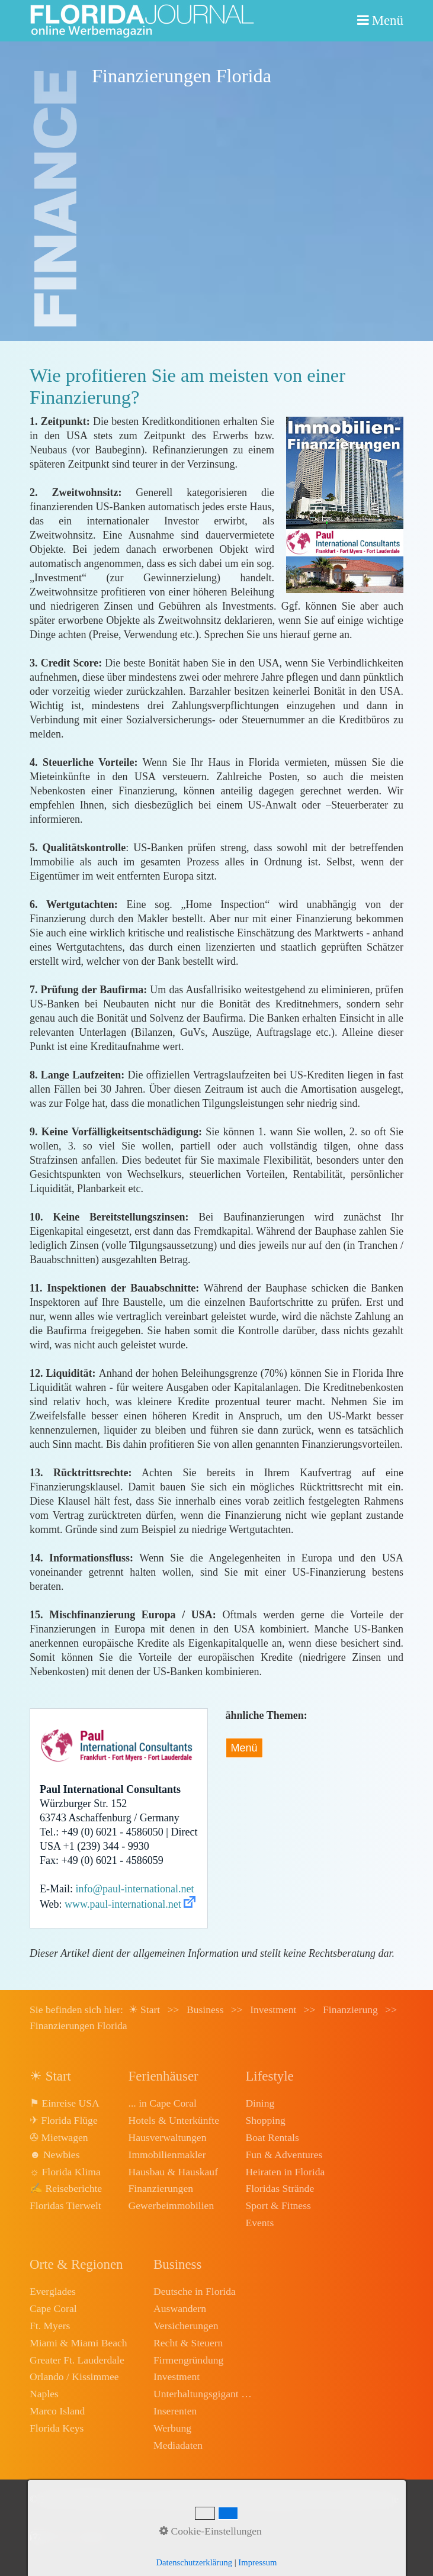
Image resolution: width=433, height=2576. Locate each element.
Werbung (172, 2428)
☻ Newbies (54, 2154)
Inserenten (175, 2411)
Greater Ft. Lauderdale (77, 2360)
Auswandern (179, 2308)
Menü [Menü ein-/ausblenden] (244, 1748)
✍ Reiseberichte (66, 2188)
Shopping (265, 2120)
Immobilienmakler (167, 2154)
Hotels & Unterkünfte (174, 2120)
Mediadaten (178, 2445)
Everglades (53, 2291)
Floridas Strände (279, 2188)
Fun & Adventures (283, 2154)
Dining (259, 2103)
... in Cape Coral (163, 2103)
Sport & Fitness (277, 2205)
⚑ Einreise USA (65, 2103)
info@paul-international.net (135, 1889)
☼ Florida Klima (65, 2172)
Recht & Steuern (188, 2343)
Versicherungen (185, 2326)
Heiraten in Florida (285, 2172)
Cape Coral (53, 2308)
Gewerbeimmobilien (171, 2205)
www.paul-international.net (123, 1904)
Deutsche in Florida (194, 2291)
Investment (176, 2376)
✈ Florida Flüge (64, 2120)
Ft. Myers (50, 2326)
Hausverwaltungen (168, 2137)
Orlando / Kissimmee (74, 2376)
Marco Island (57, 2411)
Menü (387, 20)
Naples (44, 2394)
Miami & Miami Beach (78, 2343)
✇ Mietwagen (59, 2137)
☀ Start (145, 2009)
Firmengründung (188, 2360)
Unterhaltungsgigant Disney (203, 2394)
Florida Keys (57, 2428)
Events (259, 2223)
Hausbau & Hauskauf (173, 2172)
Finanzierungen (161, 2188)
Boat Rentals (272, 2137)
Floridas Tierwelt (65, 2205)
